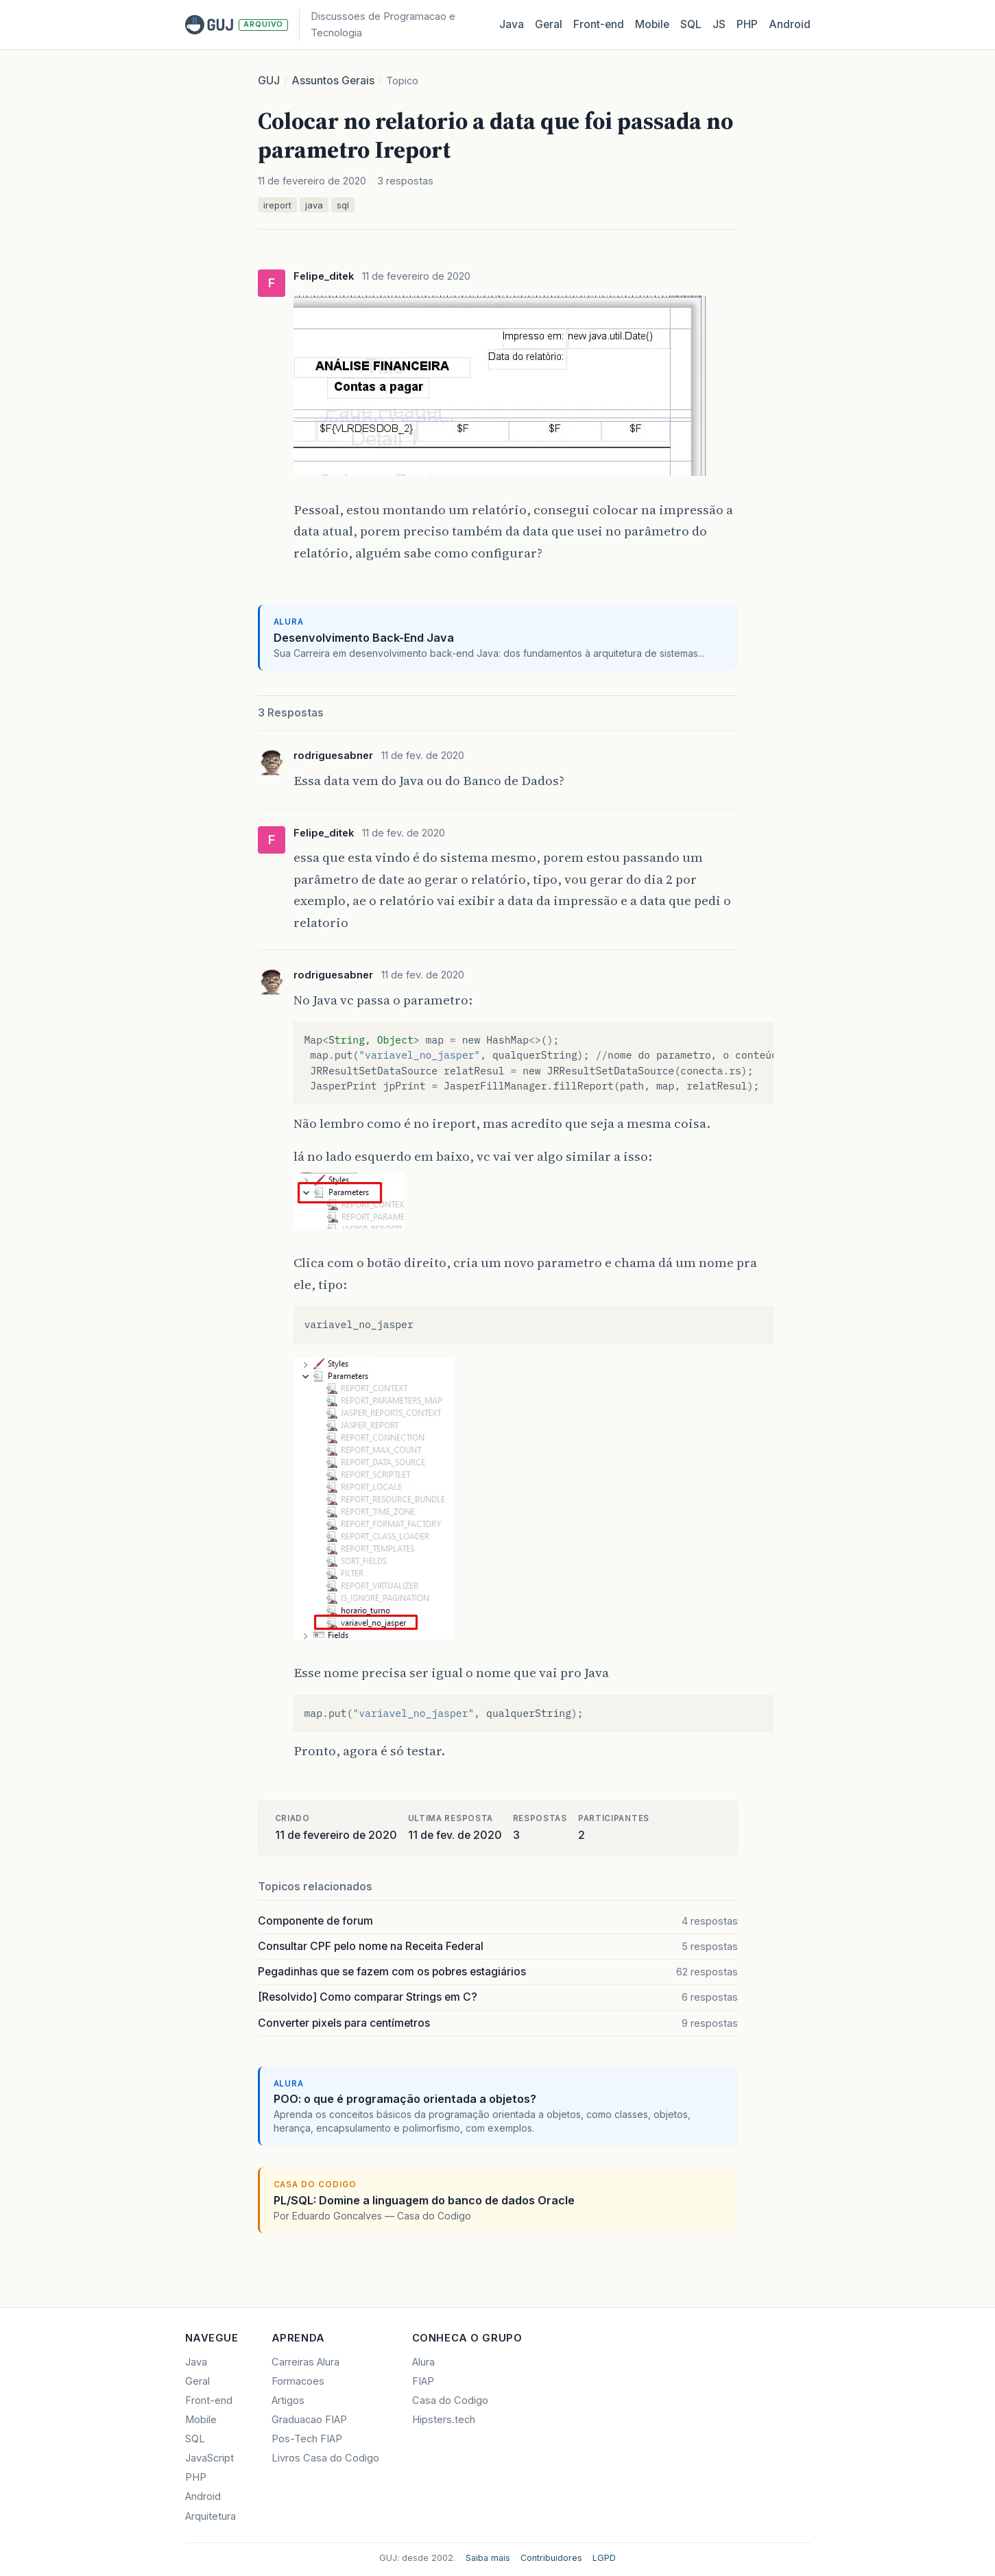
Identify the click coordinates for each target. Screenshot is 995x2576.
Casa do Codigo (450, 2400)
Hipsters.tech (443, 2420)
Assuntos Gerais (332, 80)
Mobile (652, 24)
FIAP (423, 2381)
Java (511, 24)
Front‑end (598, 24)
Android (790, 24)
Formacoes (298, 2381)
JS (719, 24)
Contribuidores (551, 2558)
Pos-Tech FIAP (307, 2439)
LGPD (604, 2558)
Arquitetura (210, 2516)
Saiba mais (488, 2558)
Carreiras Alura (305, 2362)
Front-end (208, 2400)
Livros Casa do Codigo (325, 2458)
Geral (548, 24)
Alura (423, 2362)
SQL (691, 24)
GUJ (269, 80)
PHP (747, 24)
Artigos (288, 2400)
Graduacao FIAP (309, 2420)
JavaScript (209, 2458)
